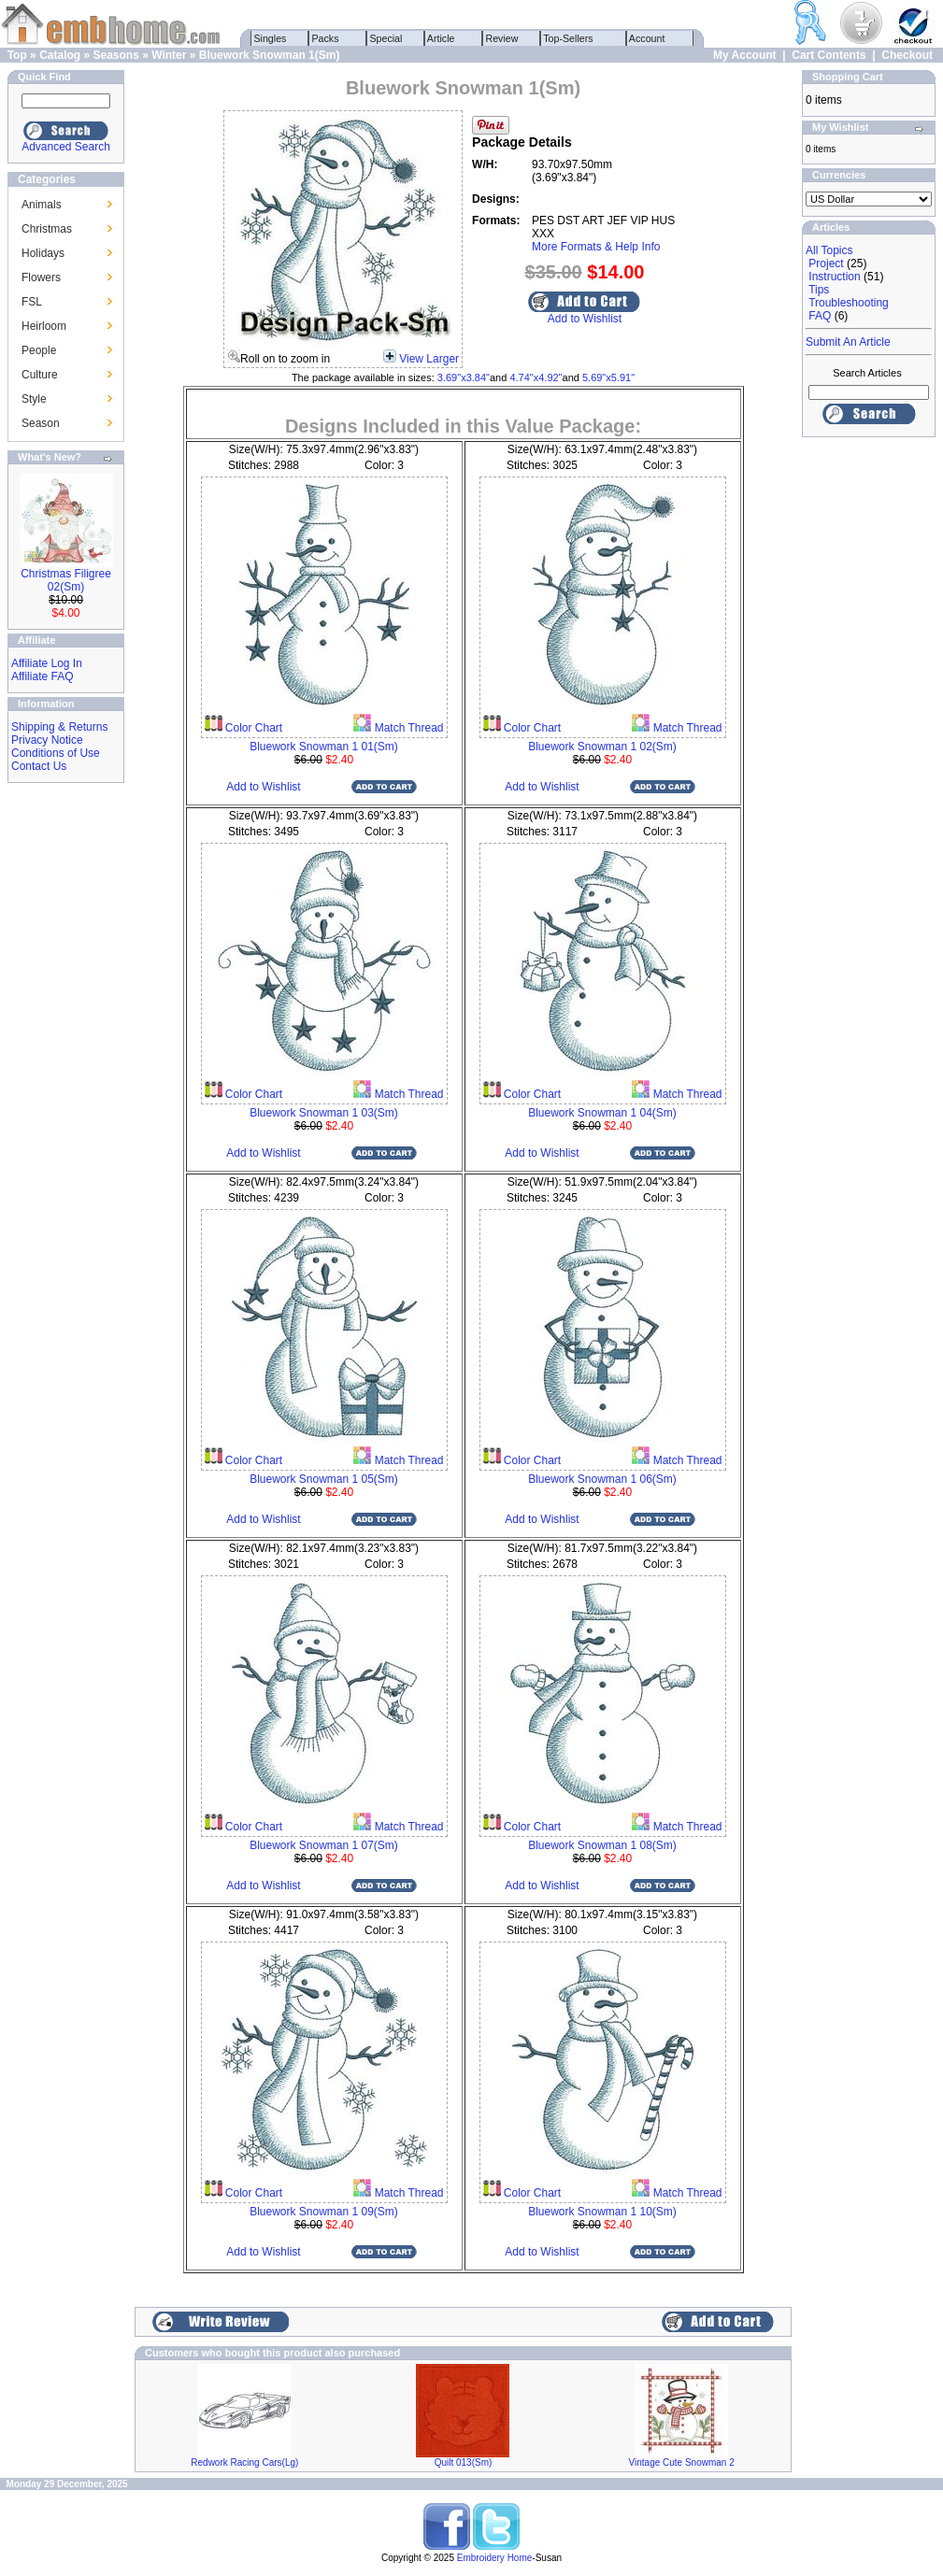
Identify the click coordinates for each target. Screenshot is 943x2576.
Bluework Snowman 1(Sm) (269, 55)
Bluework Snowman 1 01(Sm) (324, 746)
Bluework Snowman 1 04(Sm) (602, 1112)
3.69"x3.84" (463, 377)
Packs (325, 38)
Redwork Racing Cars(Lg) (244, 2462)
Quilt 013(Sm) (464, 2462)
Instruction (834, 276)
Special (386, 38)
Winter (168, 55)
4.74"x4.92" (535, 377)
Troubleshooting (848, 302)
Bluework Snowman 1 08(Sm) (602, 1845)
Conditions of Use (55, 753)
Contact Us (38, 766)
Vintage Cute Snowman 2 (682, 2462)
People (38, 350)
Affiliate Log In (46, 663)
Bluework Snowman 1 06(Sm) (602, 1479)
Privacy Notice (47, 740)
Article (441, 38)
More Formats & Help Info (596, 246)
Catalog (59, 55)
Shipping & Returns (59, 726)
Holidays (42, 253)
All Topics (829, 250)
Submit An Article (848, 342)
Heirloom (43, 326)
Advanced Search (65, 146)
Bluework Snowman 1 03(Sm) (324, 1112)
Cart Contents (828, 55)
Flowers (41, 277)
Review (502, 38)
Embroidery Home (495, 2558)
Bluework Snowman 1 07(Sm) (324, 1845)
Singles (270, 38)
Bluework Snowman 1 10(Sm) (602, 2211)
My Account (745, 55)
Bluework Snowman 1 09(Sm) (324, 2211)
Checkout (907, 55)
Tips (818, 289)
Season (40, 423)
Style (34, 399)
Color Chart (252, 727)
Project (825, 263)
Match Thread (407, 727)
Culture (39, 374)
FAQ (819, 315)
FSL (31, 301)
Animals (41, 204)
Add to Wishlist (585, 318)
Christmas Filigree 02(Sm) (66, 580)
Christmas (46, 228)
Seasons (115, 55)
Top (17, 55)
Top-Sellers (568, 38)
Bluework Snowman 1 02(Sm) (602, 746)
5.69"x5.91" (608, 377)
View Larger (429, 358)
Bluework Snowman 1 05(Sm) (324, 1479)
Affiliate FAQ (42, 676)
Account (647, 38)
